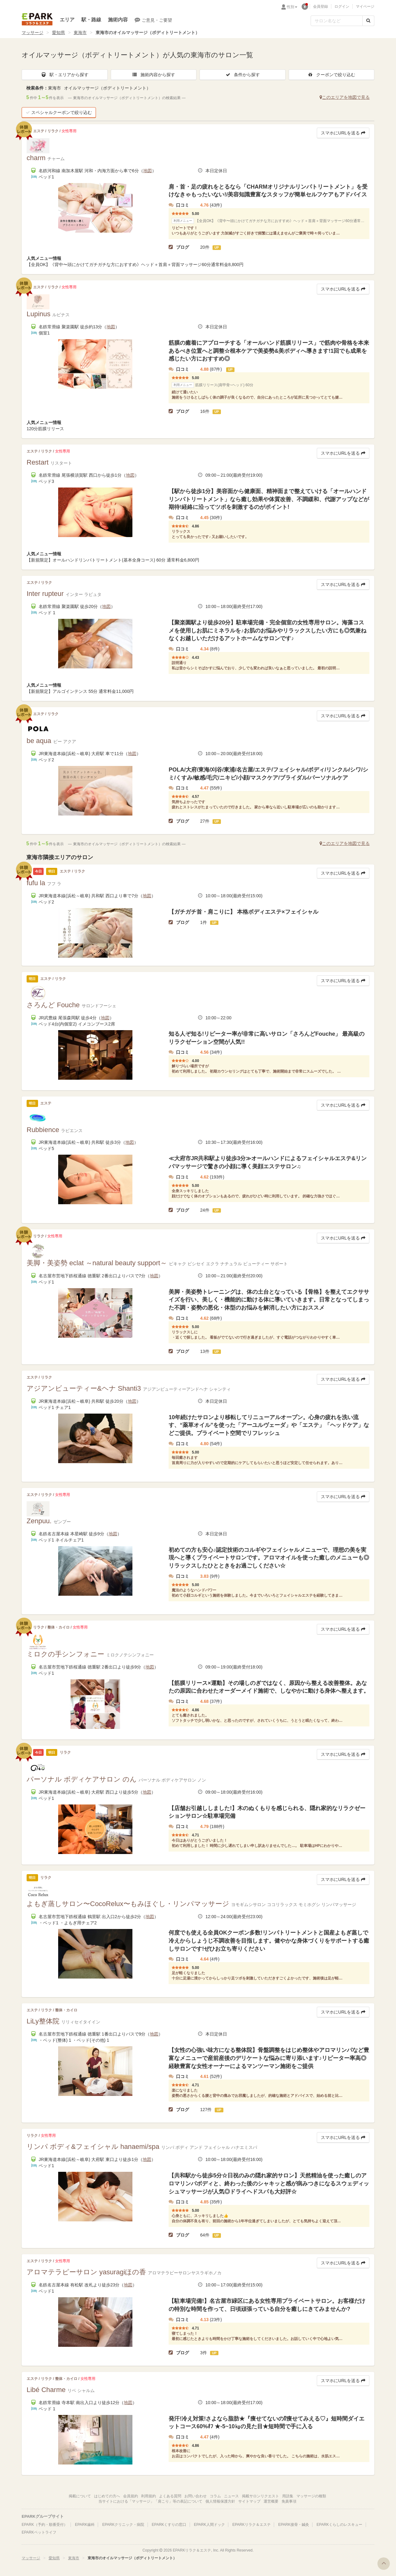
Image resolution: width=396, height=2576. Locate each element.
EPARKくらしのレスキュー (339, 2524)
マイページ (365, 6)
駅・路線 (91, 19)
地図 (147, 170)
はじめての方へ (107, 2496)
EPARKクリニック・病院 (123, 2524)
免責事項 (289, 2501)
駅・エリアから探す (64, 74)
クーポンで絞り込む (331, 74)
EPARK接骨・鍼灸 (293, 2524)
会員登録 (320, 6)
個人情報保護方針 (220, 2501)
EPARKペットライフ (39, 2532)
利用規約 (148, 2496)
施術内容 (118, 19)
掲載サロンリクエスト (260, 2496)
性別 (292, 7)
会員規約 (130, 2496)
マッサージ (32, 32)
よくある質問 (170, 2496)
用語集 (287, 2496)
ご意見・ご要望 (153, 20)
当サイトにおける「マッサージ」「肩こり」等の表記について (150, 2501)
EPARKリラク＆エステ (37, 19)
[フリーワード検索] (337, 20)
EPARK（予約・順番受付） (44, 2524)
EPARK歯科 (85, 2524)
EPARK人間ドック (209, 2524)
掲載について (80, 2496)
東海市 (80, 32)
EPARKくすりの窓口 (169, 2524)
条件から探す (242, 74)
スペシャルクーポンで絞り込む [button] (59, 112)
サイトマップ (249, 2501)
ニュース (231, 2496)
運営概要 (271, 2501)
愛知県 (58, 32)
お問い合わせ (195, 2496)
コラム (215, 2496)
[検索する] (368, 21)
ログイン (341, 6)
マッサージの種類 (311, 2496)
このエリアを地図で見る (345, 97)
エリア (67, 19)
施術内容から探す (153, 74)
